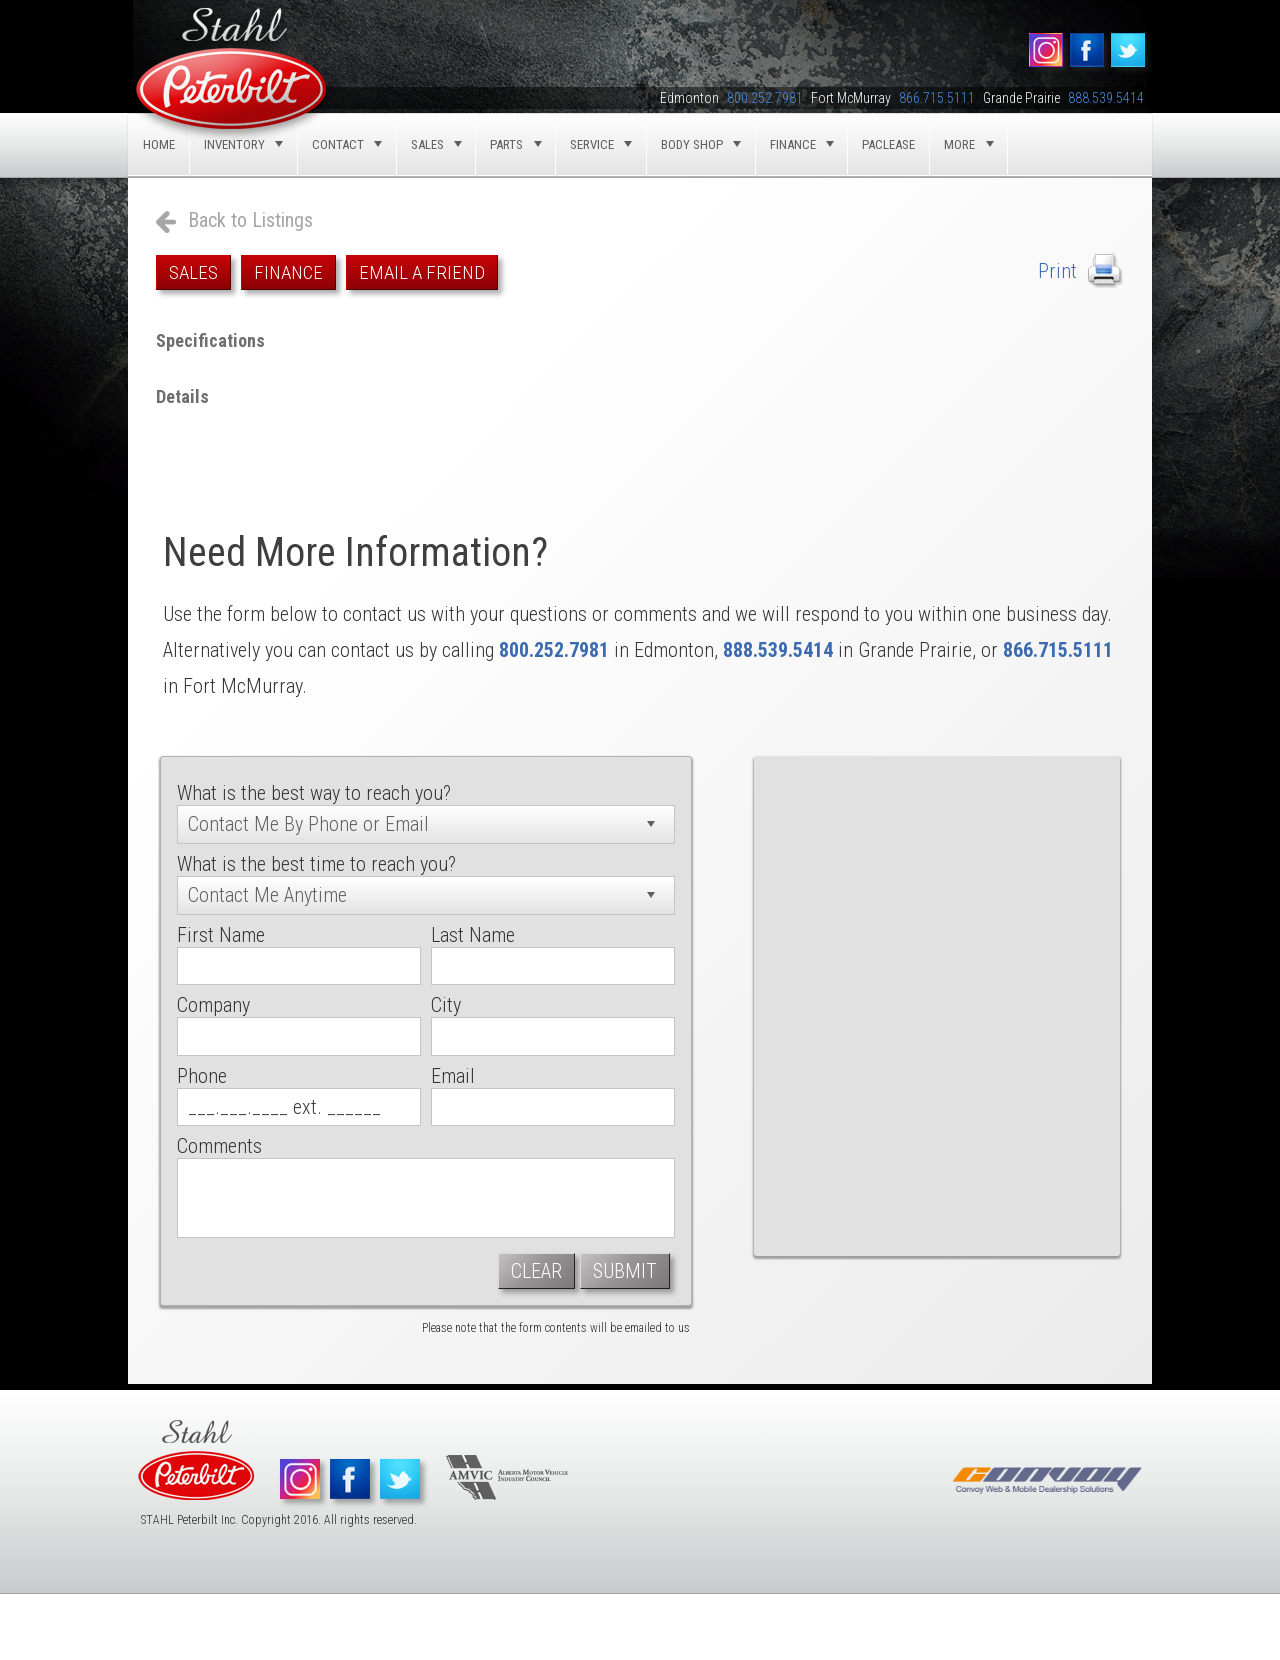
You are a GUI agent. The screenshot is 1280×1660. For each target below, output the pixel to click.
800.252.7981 (554, 650)
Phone (202, 1076)
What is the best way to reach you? (314, 793)
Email (453, 1076)
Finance (288, 272)
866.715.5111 (1058, 650)
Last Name (473, 935)
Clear (536, 1271)
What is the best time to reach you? (316, 864)
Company (213, 1005)
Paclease (888, 144)
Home (159, 144)
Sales (193, 272)
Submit (625, 1271)
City (446, 1005)
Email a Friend (422, 272)
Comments (219, 1146)
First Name (221, 935)
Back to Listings (250, 220)
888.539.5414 (778, 650)
